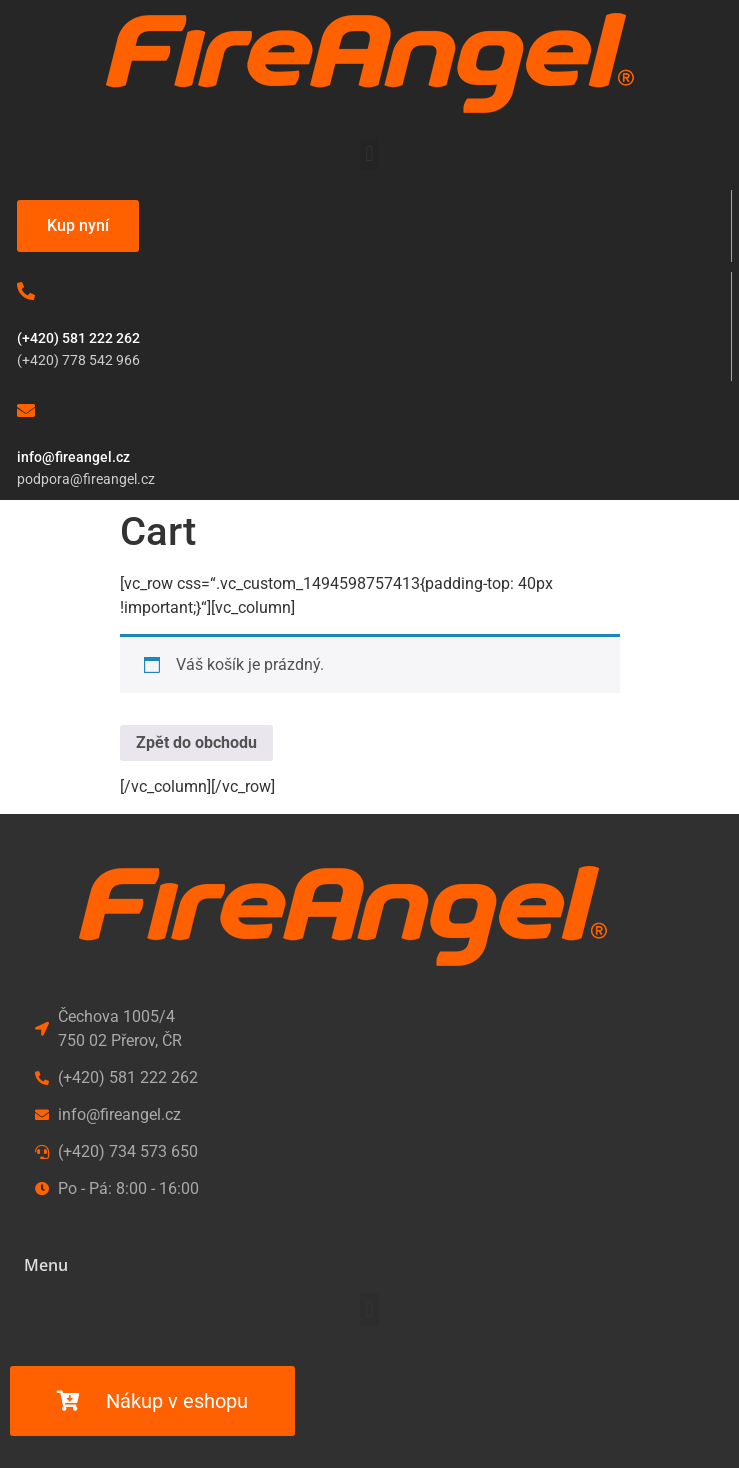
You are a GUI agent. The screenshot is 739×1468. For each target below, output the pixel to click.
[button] (369, 153)
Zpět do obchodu (196, 742)
